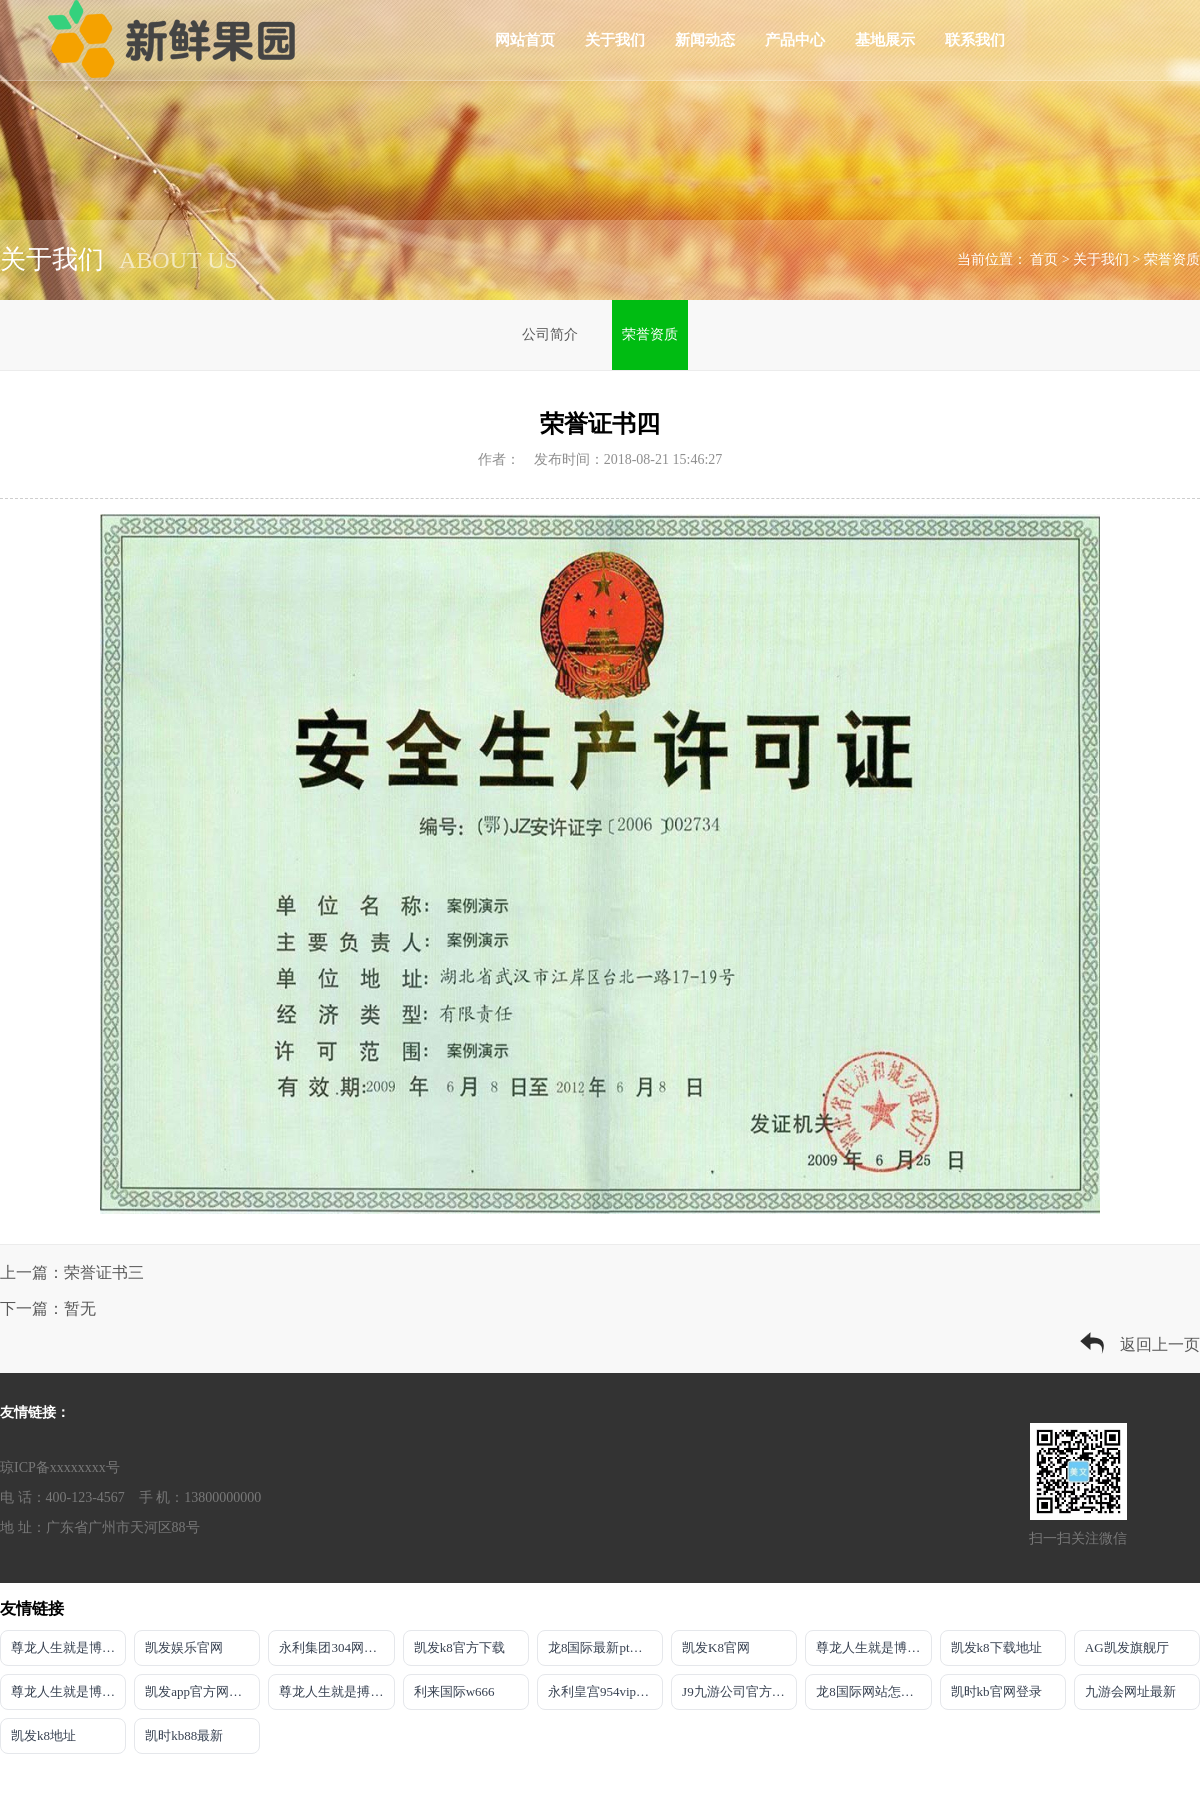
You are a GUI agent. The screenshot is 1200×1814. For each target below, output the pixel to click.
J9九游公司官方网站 (739, 1691)
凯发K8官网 (716, 1647)
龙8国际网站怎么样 (871, 1691)
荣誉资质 (1172, 259)
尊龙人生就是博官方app (873, 1647)
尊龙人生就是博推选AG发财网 (68, 1647)
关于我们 (615, 40)
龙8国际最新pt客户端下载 (605, 1647)
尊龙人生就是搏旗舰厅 (336, 1691)
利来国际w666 (454, 1691)
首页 (1044, 259)
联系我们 (975, 40)
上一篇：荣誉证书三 (72, 1272)
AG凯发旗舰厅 (1127, 1647)
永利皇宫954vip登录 (605, 1691)
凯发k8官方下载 (459, 1647)
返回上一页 (1160, 1344)
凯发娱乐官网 (184, 1647)
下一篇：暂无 (48, 1308)
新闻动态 (705, 40)
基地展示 (885, 40)
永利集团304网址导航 (336, 1647)
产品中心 (795, 40)
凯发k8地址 (43, 1735)
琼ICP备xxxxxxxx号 (60, 1467)
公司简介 (550, 334)
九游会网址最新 (1130, 1691)
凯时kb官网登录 (996, 1691)
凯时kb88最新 (184, 1735)
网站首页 (525, 40)
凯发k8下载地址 (996, 1647)
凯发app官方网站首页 (202, 1691)
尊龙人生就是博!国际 (68, 1691)
